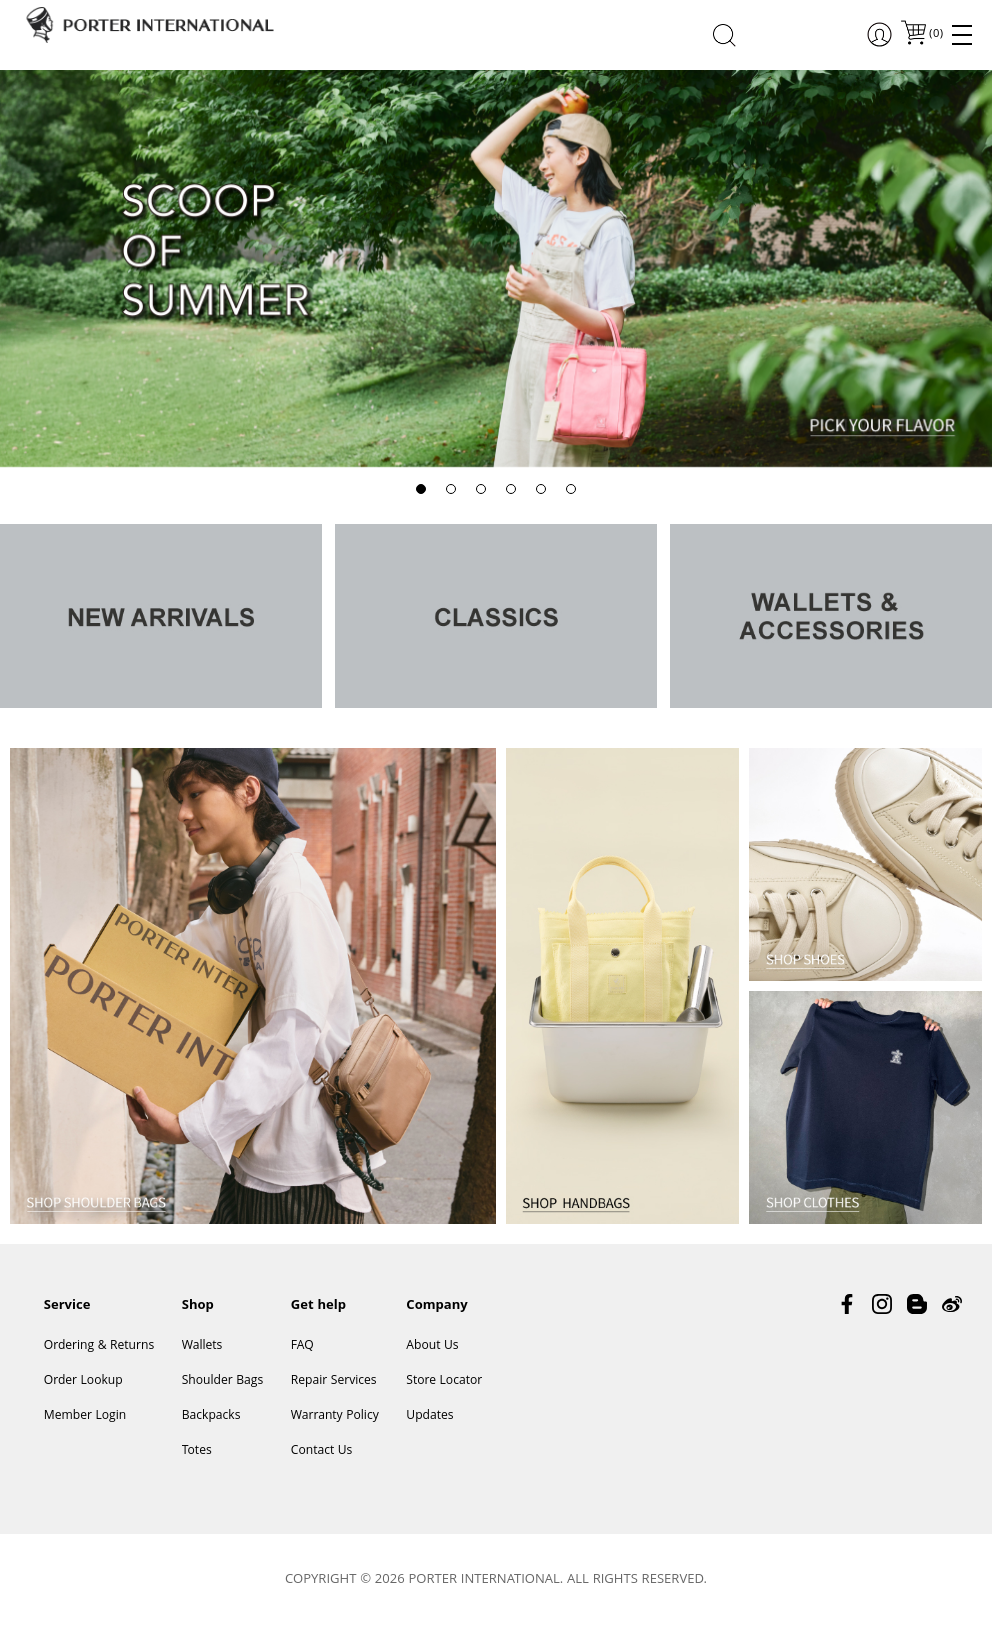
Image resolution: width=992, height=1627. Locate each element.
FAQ (302, 1346)
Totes (197, 1451)
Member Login (85, 1416)
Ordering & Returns (99, 1346)
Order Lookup (83, 1381)
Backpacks (211, 1416)
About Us (432, 1346)
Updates (429, 1416)
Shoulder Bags (223, 1381)
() (935, 34)
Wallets (202, 1346)
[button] (421, 489)
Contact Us (322, 1451)
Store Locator (444, 1381)
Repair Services (334, 1381)
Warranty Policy (335, 1416)
